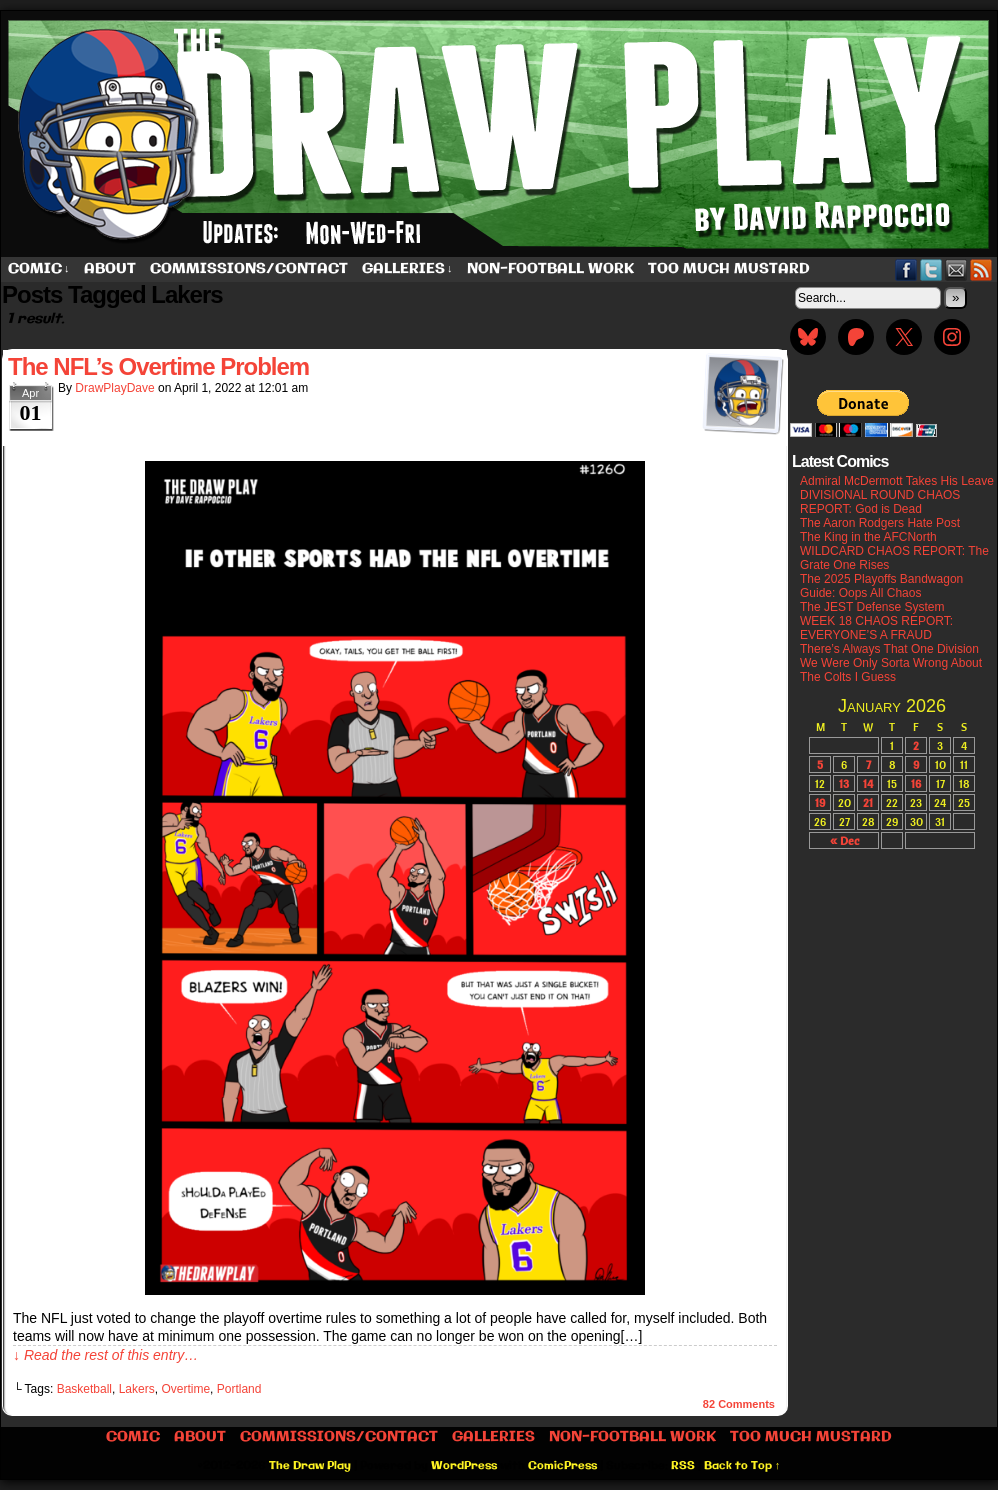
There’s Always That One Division (889, 649)
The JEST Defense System (872, 607)
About (110, 269)
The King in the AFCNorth (868, 537)
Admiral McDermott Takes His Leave (897, 481)
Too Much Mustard (729, 269)
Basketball (84, 1389)
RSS (981, 269)
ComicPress (562, 1466)
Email (956, 269)
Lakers (137, 1389)
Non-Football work (550, 269)
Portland (239, 1389)
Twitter (931, 269)
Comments (739, 1404)
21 (868, 802)
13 (844, 783)
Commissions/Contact (249, 269)
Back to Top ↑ (742, 1466)
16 (916, 783)
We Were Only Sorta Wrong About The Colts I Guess (891, 670)
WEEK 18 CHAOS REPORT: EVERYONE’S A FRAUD (876, 628)
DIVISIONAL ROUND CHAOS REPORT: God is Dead (880, 502)
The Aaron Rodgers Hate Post (880, 523)
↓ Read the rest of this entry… (105, 1355)
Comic (39, 269)
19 (820, 802)
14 (868, 783)
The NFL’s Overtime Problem (158, 366)
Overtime (185, 1389)
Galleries (407, 269)
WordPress (464, 1466)
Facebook (906, 269)
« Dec (844, 840)
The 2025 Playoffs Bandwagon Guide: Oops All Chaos (881, 586)
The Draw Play (310, 1466)
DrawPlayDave (114, 388)
